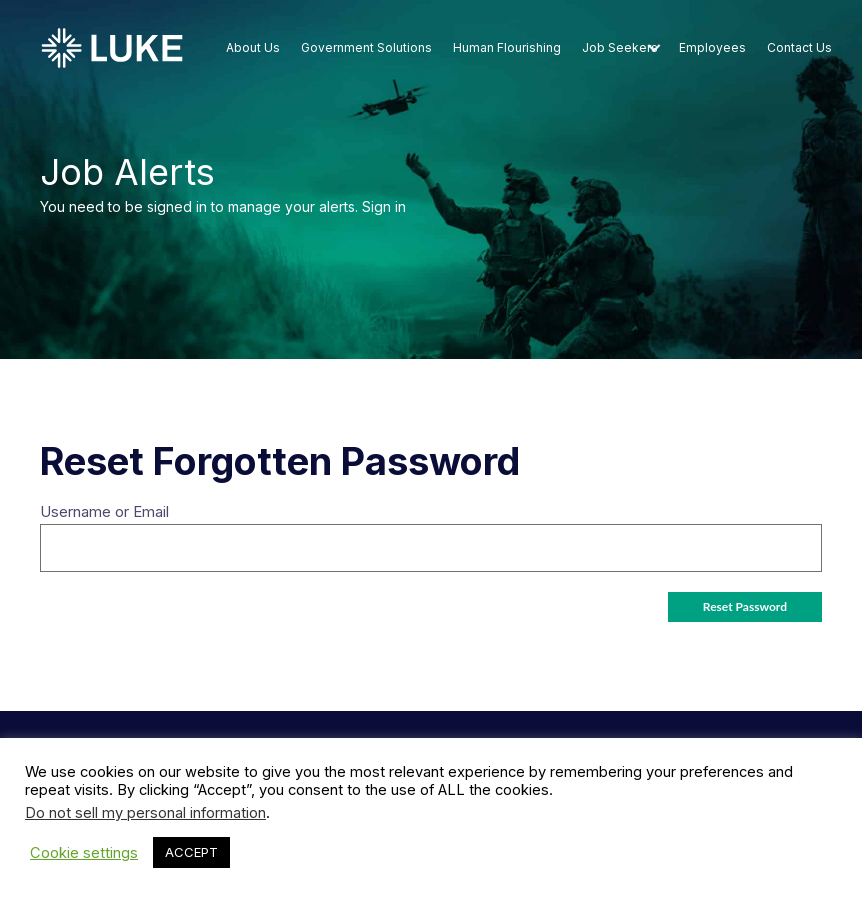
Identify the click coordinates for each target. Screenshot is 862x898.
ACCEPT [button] (191, 852)
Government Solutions (366, 47)
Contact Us (799, 47)
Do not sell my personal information (145, 813)
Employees (712, 47)
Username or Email (104, 511)
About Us (253, 47)
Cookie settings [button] (84, 853)
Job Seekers (620, 47)
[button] (654, 48)
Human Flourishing (507, 47)
